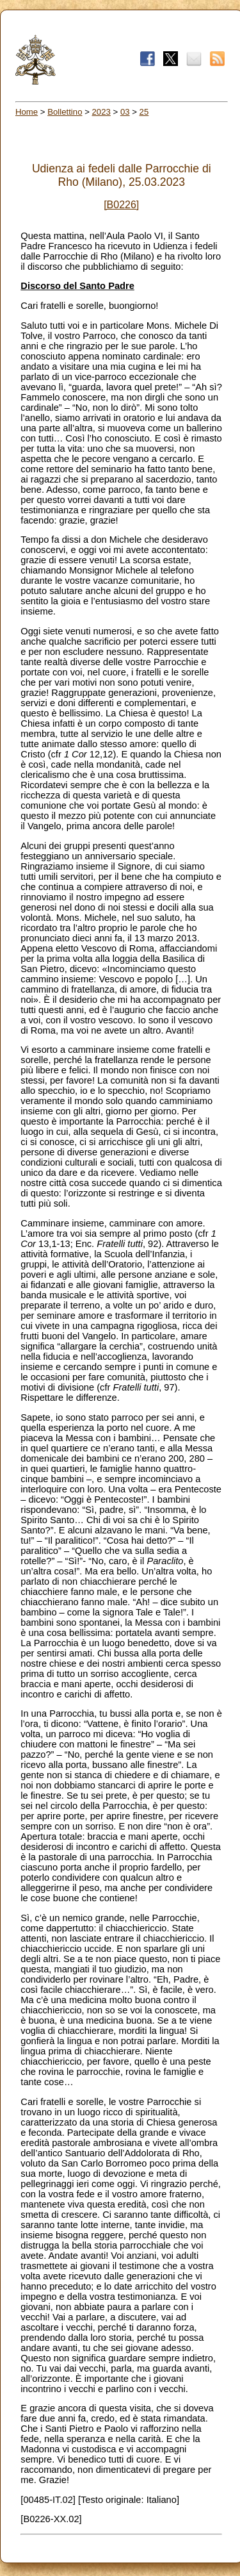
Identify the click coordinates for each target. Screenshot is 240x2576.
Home (26, 112)
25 (144, 112)
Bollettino (64, 112)
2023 (101, 112)
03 (125, 112)
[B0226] (121, 204)
